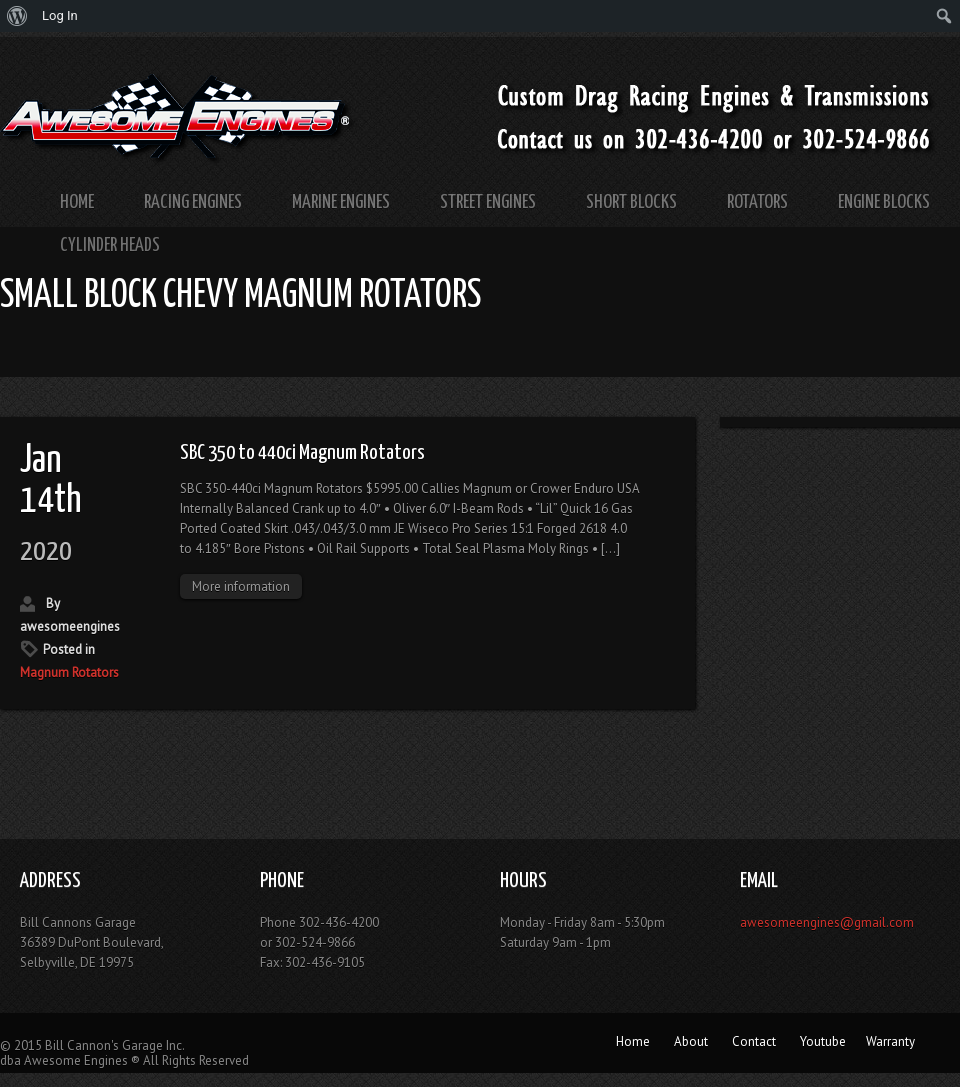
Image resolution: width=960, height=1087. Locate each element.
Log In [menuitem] (60, 15)
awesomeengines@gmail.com (827, 922)
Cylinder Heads (110, 245)
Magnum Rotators (69, 672)
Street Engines (488, 202)
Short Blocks (631, 202)
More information (241, 586)
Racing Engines (193, 202)
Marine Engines (341, 202)
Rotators (757, 202)
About (691, 1041)
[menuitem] (17, 16)
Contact (754, 1041)
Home (77, 202)
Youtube (823, 1041)
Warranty (890, 1041)
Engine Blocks (884, 202)
